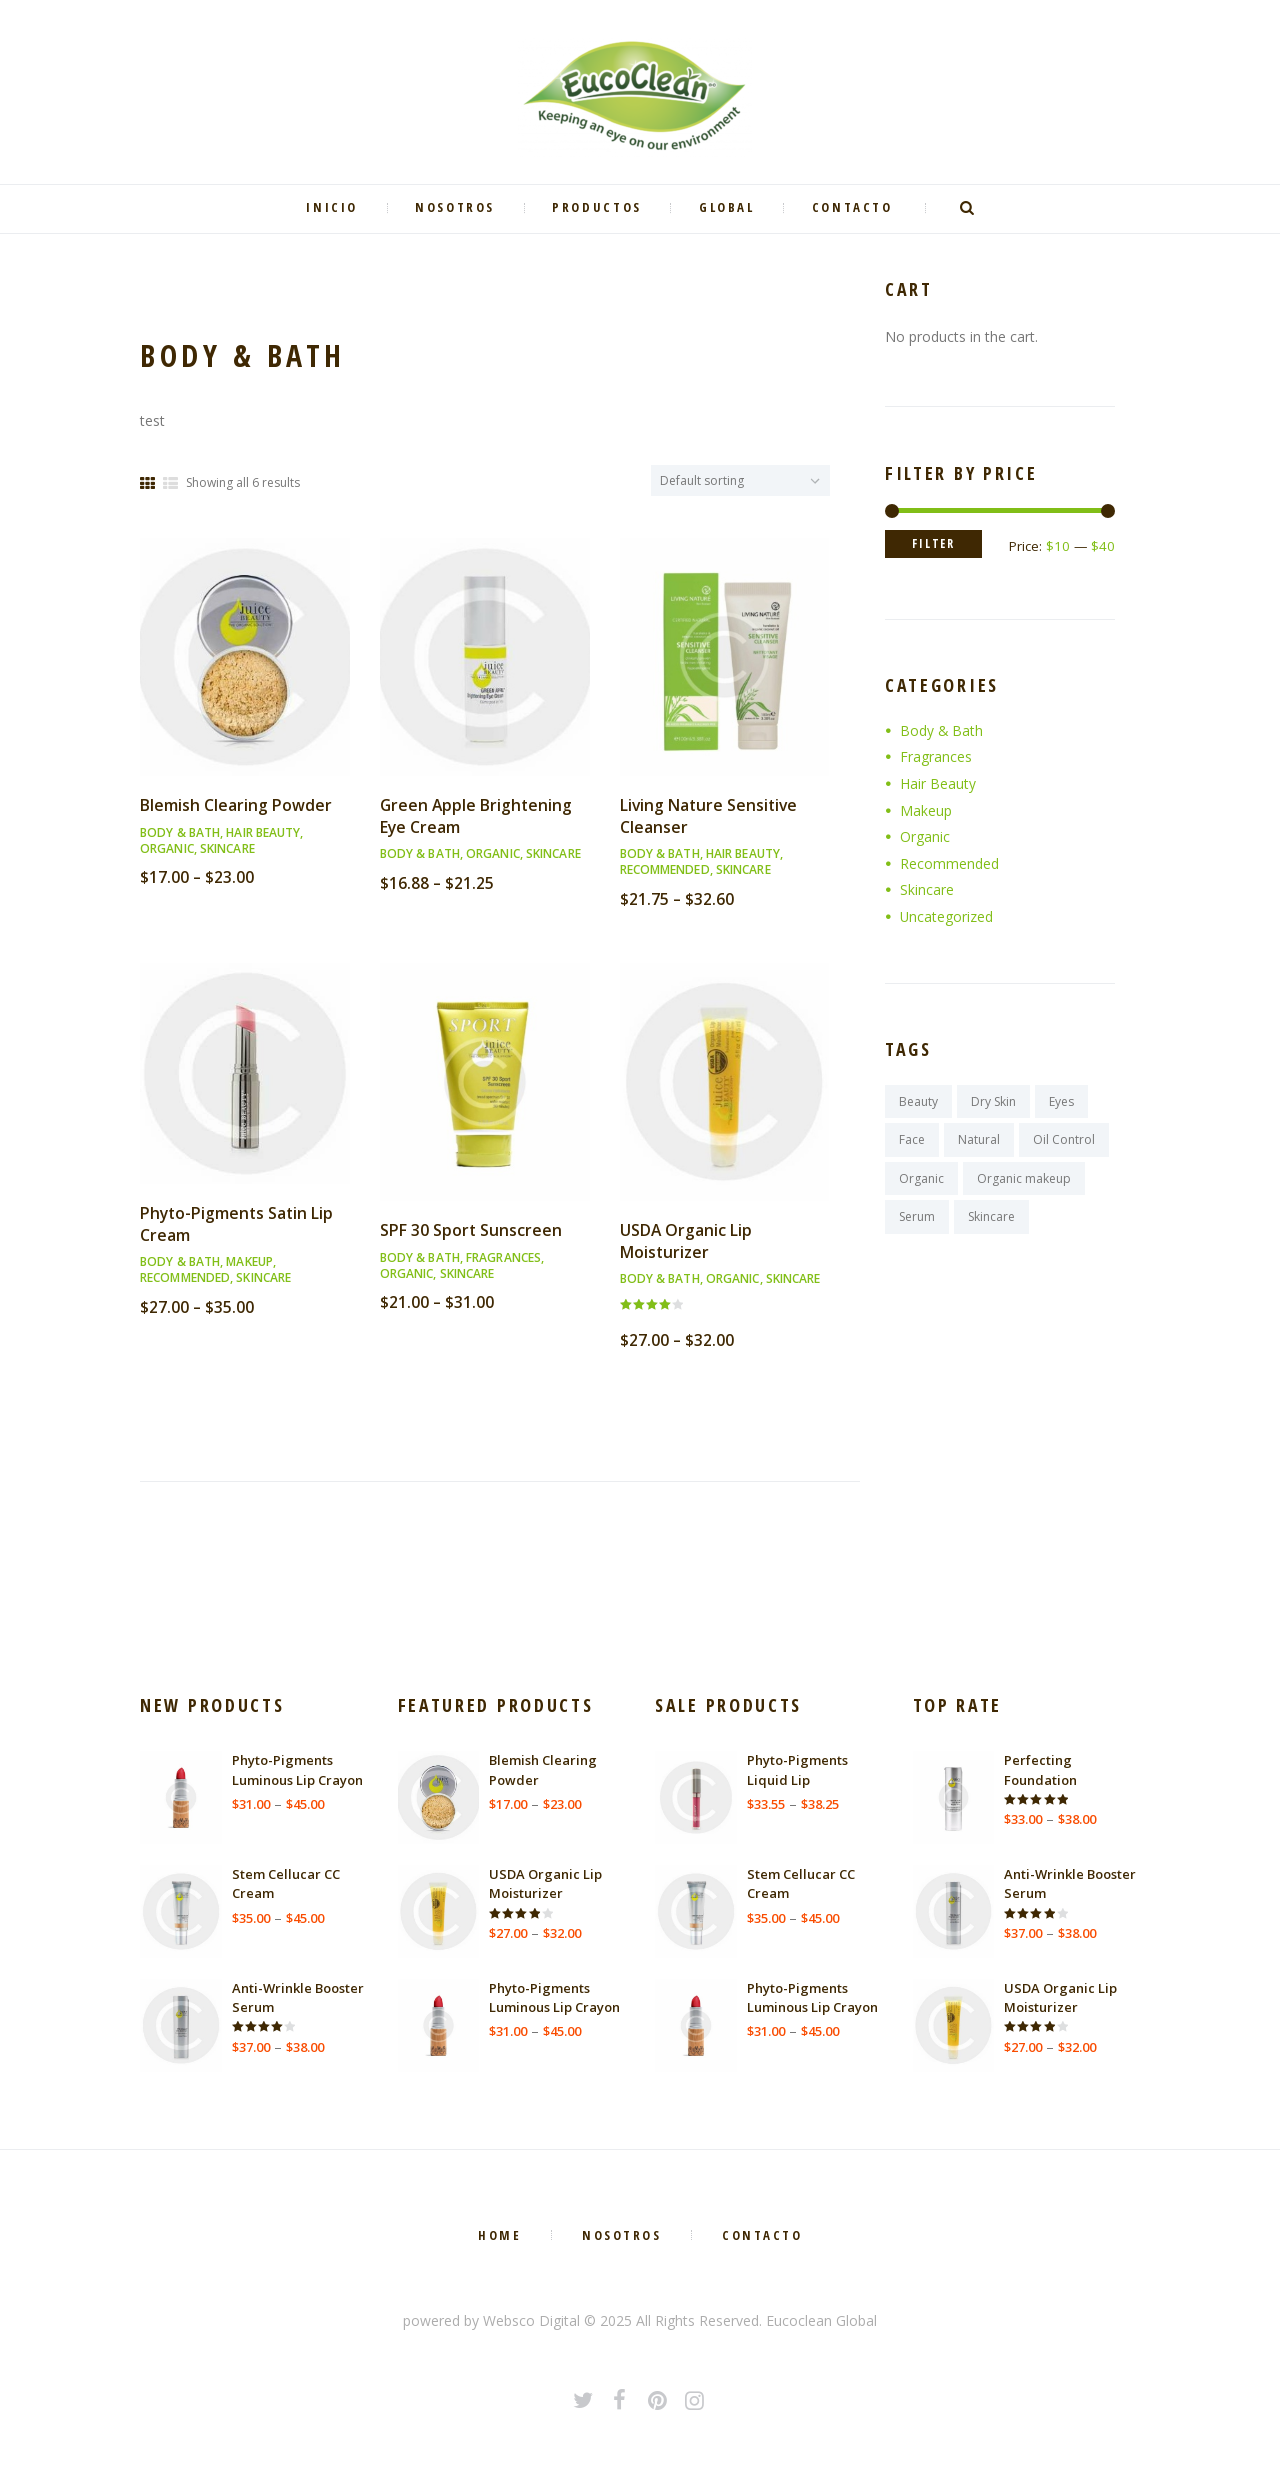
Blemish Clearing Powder (236, 805)
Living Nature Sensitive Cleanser (710, 816)
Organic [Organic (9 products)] (921, 1178)
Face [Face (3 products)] (912, 1140)
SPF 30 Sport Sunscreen (471, 1230)
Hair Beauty (263, 832)
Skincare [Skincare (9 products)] (991, 1217)
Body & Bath (180, 832)
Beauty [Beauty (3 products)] (918, 1101)
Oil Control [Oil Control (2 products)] (1064, 1140)
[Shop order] (740, 480)
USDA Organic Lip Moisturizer (686, 1241)
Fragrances (503, 1257)
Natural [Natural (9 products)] (979, 1140)
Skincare (227, 848)
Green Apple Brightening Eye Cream (477, 816)
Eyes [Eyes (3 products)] (1061, 1101)
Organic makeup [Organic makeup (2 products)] (1024, 1178)
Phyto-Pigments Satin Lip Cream (238, 1224)
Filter (934, 544)
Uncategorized (947, 916)
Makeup (249, 1261)
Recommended (665, 869)
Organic (167, 848)
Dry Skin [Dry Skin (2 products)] (993, 1101)
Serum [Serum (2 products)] (917, 1217)
